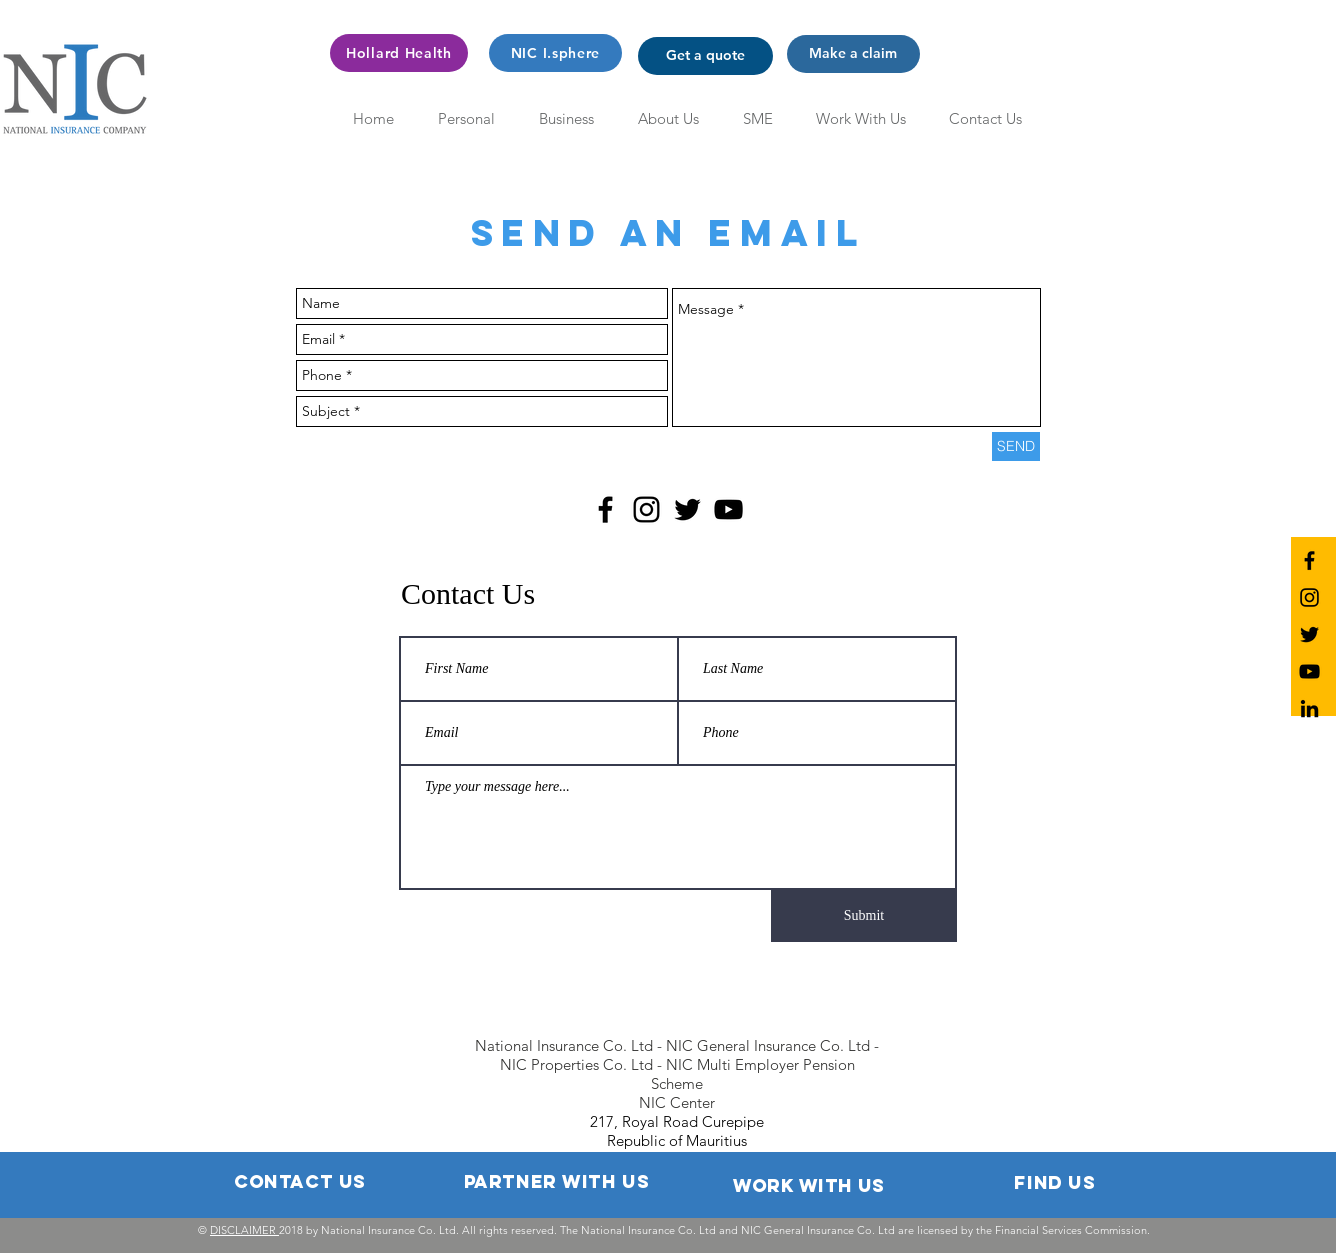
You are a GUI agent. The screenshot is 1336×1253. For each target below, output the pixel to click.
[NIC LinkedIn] (1309, 708)
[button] (705, 56)
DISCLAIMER (244, 1230)
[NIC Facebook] (1309, 560)
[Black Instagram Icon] (646, 509)
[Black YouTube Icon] (728, 509)
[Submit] (864, 916)
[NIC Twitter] (1309, 634)
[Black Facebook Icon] (605, 509)
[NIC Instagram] (1309, 597)
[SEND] (1016, 446)
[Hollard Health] (399, 53)
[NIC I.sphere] (555, 53)
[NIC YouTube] (1309, 671)
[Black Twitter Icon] (687, 509)
